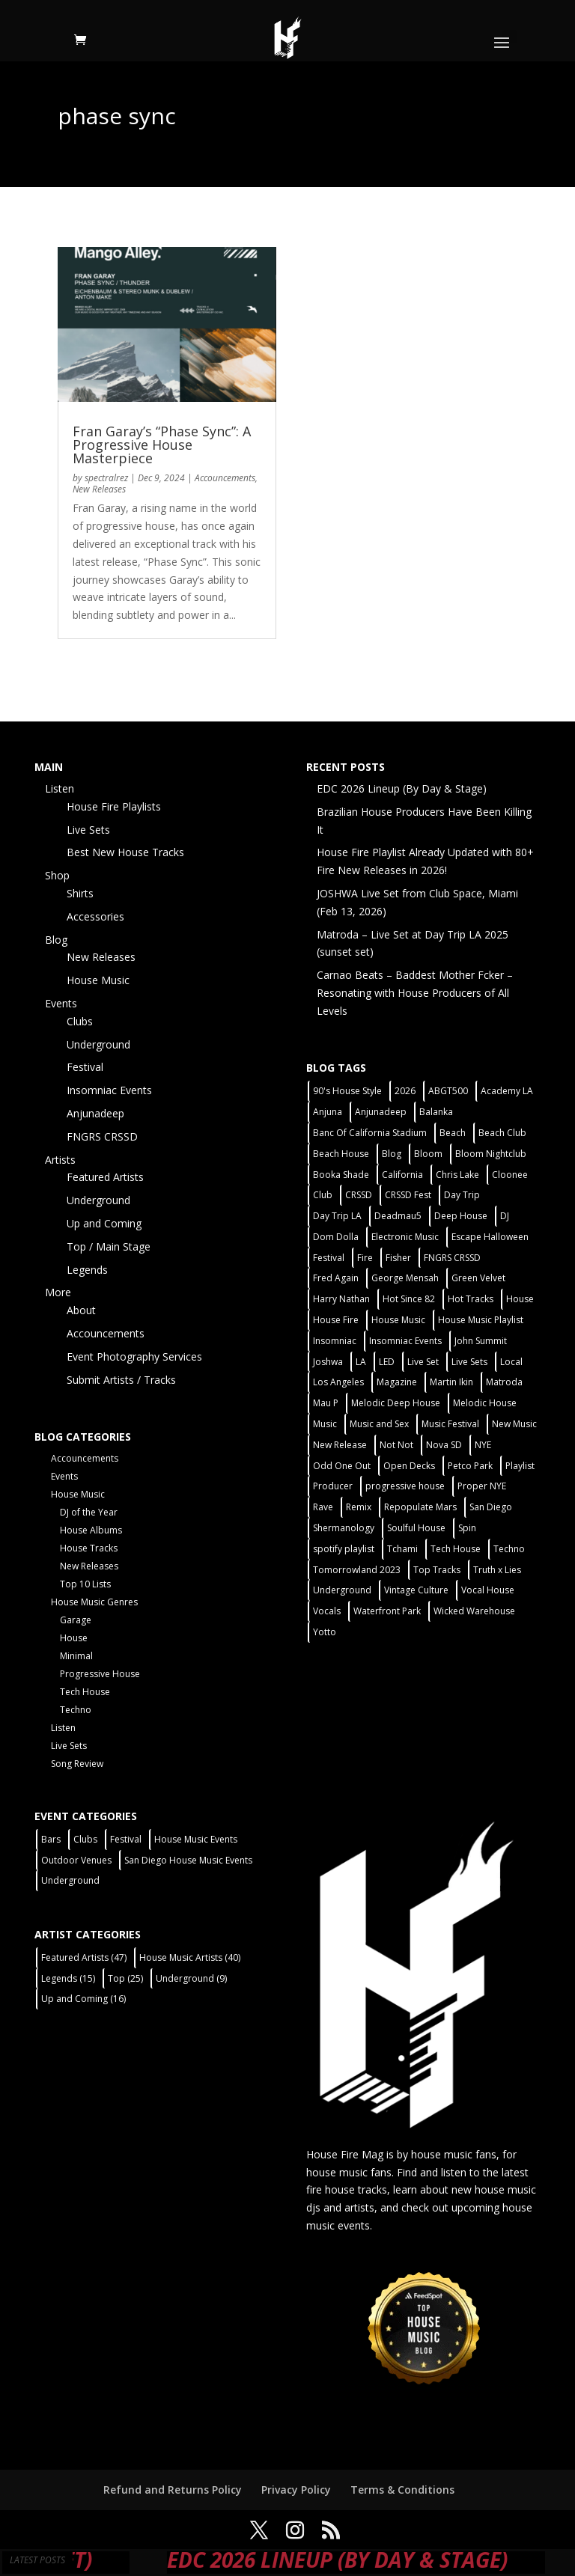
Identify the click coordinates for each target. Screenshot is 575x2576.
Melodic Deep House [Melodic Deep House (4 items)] (395, 1403)
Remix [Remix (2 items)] (358, 1507)
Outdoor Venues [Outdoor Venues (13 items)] (76, 1860)
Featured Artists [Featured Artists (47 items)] (84, 1957)
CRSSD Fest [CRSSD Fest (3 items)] (408, 1194)
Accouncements (225, 477)
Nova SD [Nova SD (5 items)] (444, 1444)
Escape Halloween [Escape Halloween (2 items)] (490, 1236)
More (58, 1292)
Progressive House (100, 1673)
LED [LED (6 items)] (387, 1361)
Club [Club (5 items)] (322, 1194)
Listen (59, 788)
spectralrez (106, 477)
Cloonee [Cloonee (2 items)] (510, 1174)
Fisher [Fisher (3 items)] (398, 1257)
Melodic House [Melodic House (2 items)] (485, 1403)
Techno (75, 1709)
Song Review (77, 1763)
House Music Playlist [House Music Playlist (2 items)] (480, 1319)
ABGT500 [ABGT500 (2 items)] (448, 1090)
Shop (57, 875)
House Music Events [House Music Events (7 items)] (195, 1839)
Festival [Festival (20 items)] (328, 1257)
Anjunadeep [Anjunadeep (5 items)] (381, 1111)
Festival (85, 1067)
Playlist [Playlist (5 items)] (520, 1465)
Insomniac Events (109, 1090)
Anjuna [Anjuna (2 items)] (327, 1111)
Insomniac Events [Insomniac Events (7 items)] (405, 1340)
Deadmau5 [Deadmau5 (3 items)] (398, 1215)
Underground (98, 1044)
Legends (87, 1270)
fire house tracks (346, 2189)
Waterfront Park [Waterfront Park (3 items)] (387, 1611)
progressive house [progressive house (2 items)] (405, 1486)
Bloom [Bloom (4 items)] (428, 1153)
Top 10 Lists (85, 1584)
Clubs (80, 1021)
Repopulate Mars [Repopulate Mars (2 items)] (420, 1507)
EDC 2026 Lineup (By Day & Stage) (402, 788)
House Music (98, 980)
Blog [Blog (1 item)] (391, 1153)
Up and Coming (104, 1223)
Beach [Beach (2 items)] (452, 1132)
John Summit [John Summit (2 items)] (480, 1340)
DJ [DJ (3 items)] (504, 1215)
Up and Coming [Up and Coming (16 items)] (83, 1998)
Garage (75, 1620)
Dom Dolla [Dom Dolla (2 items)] (336, 1236)
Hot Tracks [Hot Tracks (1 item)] (470, 1298)
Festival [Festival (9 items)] (126, 1839)
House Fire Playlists (114, 806)
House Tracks (89, 1548)
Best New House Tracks (125, 852)
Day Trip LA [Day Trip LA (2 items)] (337, 1215)
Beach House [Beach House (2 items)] (341, 1153)
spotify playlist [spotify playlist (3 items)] (343, 1548)
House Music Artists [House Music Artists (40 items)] (189, 1957)
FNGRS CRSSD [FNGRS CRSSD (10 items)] (452, 1257)
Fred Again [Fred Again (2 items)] (336, 1278)
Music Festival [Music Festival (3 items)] (450, 1423)
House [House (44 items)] (520, 1298)
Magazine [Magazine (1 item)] (397, 1382)
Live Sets (88, 829)
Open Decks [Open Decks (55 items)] (409, 1465)
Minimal (76, 1655)
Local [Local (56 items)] (511, 1361)
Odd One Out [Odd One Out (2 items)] (342, 1465)
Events (61, 1003)
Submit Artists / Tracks (121, 1380)
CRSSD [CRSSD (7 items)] (358, 1194)
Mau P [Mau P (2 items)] (325, 1403)
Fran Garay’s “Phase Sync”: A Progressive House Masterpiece (162, 444)
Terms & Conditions (402, 2489)
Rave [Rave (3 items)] (323, 1507)
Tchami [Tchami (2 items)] (402, 1548)
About (81, 1310)
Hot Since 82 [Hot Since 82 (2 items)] (409, 1298)
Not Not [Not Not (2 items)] (396, 1444)
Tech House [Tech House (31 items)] (456, 1548)
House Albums (91, 1530)
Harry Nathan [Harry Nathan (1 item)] (341, 1298)
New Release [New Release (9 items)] (340, 1444)
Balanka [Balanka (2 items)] (436, 1111)
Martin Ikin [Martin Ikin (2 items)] (451, 1382)
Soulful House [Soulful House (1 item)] (416, 1528)
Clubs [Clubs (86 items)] (85, 1839)
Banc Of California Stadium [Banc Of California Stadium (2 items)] (370, 1132)
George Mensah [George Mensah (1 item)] (405, 1278)
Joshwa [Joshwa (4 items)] (328, 1361)
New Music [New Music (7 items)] (514, 1423)
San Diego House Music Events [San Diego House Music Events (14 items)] (188, 1860)
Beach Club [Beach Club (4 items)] (502, 1132)
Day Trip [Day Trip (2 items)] (462, 1194)
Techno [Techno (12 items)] (509, 1548)
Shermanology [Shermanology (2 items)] (343, 1528)
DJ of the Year (89, 1512)
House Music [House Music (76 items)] (398, 1319)
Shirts (80, 893)
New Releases (99, 489)
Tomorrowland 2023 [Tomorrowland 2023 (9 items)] (357, 1569)
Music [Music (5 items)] (325, 1423)
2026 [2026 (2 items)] (405, 1090)
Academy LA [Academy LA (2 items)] (507, 1090)
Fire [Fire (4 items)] (365, 1257)
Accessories (95, 916)
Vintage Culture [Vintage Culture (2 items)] (416, 1590)
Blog (56, 940)
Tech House (85, 1691)
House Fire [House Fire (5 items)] (336, 1319)
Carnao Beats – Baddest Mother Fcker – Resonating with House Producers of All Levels (415, 993)
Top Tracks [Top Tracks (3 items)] (436, 1569)
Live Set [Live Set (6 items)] (423, 1361)
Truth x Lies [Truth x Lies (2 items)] (497, 1569)
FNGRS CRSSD (102, 1136)
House (74, 1638)
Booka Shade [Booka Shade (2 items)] (341, 1174)
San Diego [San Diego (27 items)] (490, 1507)
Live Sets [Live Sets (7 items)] (469, 1361)
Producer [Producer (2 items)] (333, 1486)
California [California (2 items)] (402, 1174)
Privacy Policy (296, 2489)
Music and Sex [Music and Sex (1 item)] (379, 1423)
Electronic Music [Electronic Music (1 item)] (405, 1236)
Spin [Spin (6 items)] (467, 1528)
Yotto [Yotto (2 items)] (324, 1632)
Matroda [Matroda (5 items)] (504, 1382)
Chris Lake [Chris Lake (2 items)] (457, 1174)
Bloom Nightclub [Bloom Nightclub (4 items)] (490, 1153)
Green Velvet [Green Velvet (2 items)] (478, 1278)
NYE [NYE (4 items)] (483, 1444)
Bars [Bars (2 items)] (51, 1839)
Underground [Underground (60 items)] (342, 1590)
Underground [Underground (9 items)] (191, 1978)
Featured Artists (105, 1177)
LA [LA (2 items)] (361, 1361)
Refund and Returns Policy (172, 2489)
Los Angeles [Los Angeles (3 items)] (338, 1382)
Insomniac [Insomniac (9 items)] (334, 1340)
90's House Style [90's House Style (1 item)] (347, 1090)
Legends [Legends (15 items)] (68, 1978)
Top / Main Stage (108, 1246)
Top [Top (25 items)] (125, 1978)
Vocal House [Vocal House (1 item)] (487, 1590)
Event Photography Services (134, 1356)
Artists (60, 1160)
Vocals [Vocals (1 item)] (327, 1611)
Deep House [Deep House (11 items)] (460, 1215)
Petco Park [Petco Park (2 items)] (470, 1465)
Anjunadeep (95, 1113)
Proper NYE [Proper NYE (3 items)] (481, 1486)
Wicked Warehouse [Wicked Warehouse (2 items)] (474, 1611)
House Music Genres (94, 1602)
